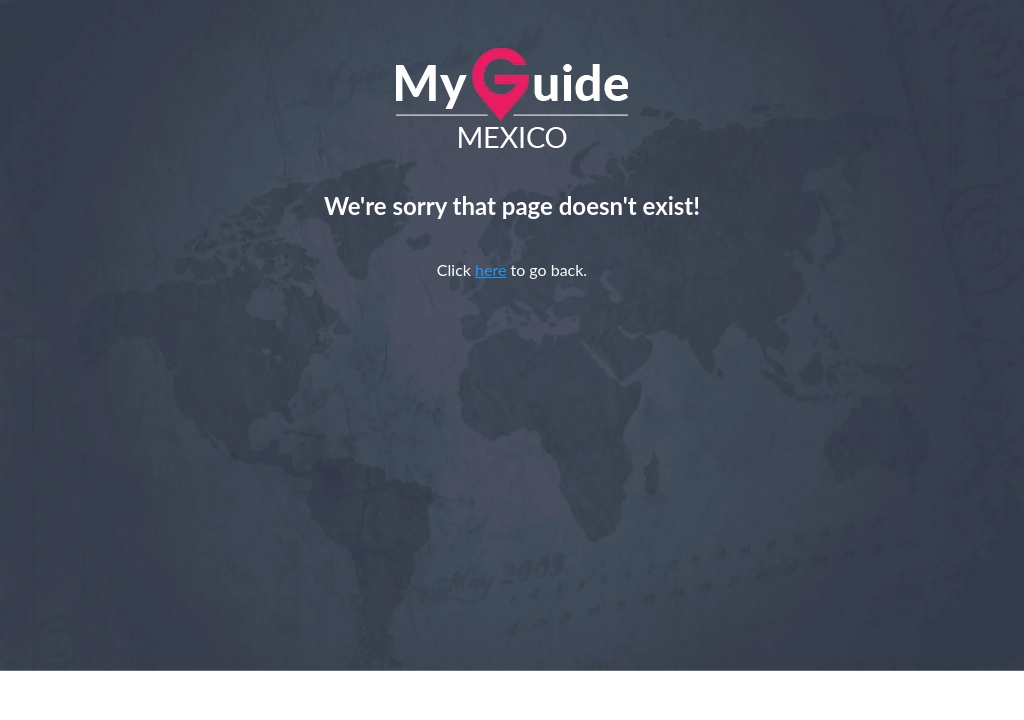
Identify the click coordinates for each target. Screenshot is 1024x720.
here (490, 269)
